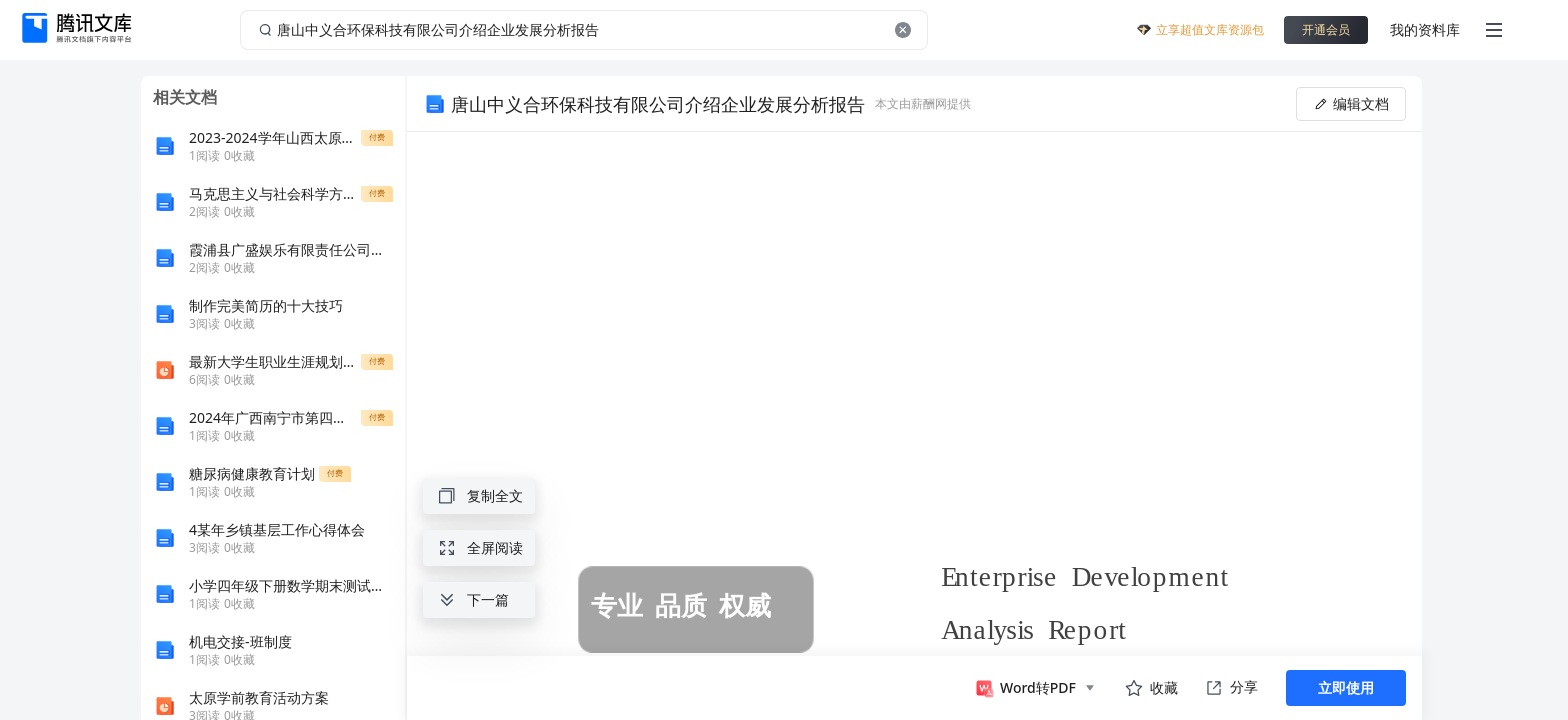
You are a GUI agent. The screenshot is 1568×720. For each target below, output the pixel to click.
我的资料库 (1425, 29)
